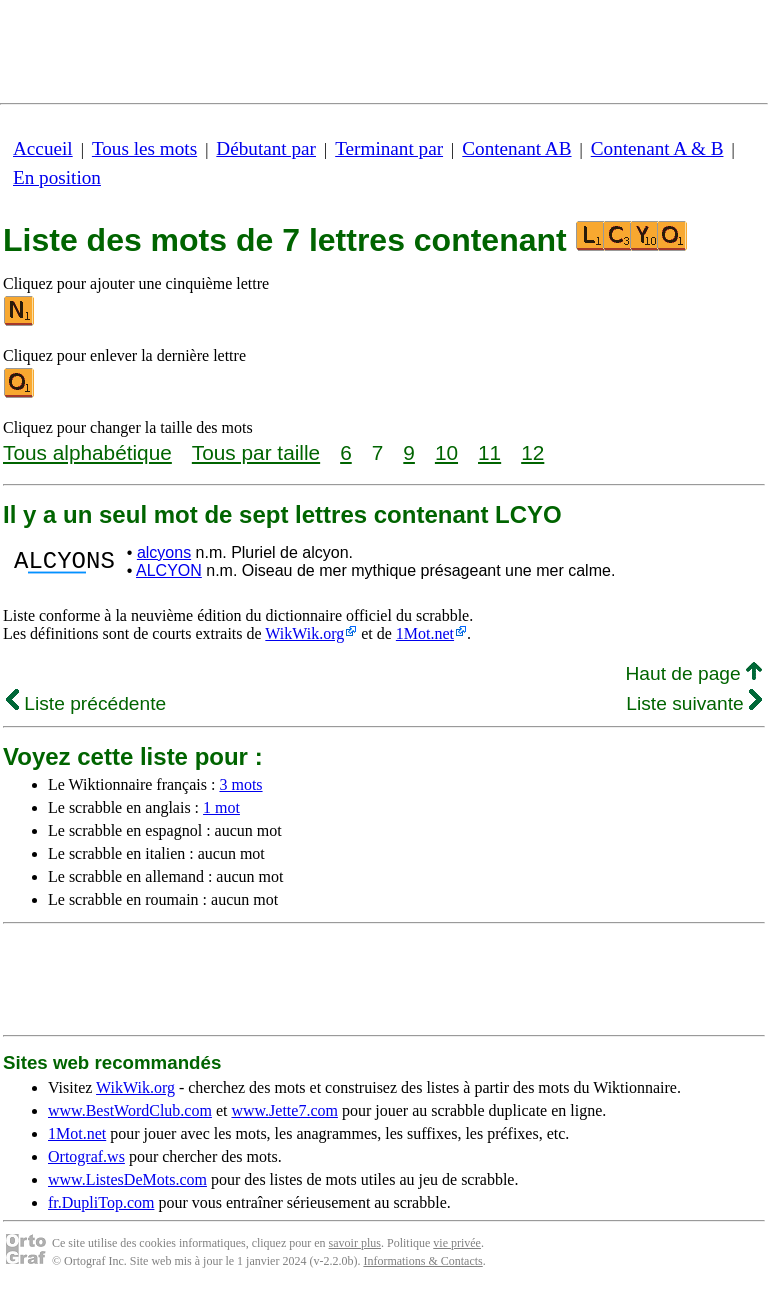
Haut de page (693, 673)
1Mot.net (425, 633)
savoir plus (355, 1243)
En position (57, 177)
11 (489, 452)
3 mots (240, 784)
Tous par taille (256, 452)
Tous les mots (144, 148)
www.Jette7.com (284, 1110)
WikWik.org (304, 633)
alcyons (164, 552)
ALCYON (169, 570)
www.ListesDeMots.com (127, 1179)
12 (532, 452)
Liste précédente (86, 703)
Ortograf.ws (86, 1156)
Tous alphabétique (87, 452)
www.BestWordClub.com (130, 1110)
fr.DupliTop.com (101, 1202)
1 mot (221, 807)
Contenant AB (516, 148)
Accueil (43, 148)
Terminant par (389, 148)
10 (446, 452)
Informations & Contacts (422, 1261)
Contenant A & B (657, 148)
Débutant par (266, 148)
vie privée (457, 1243)
